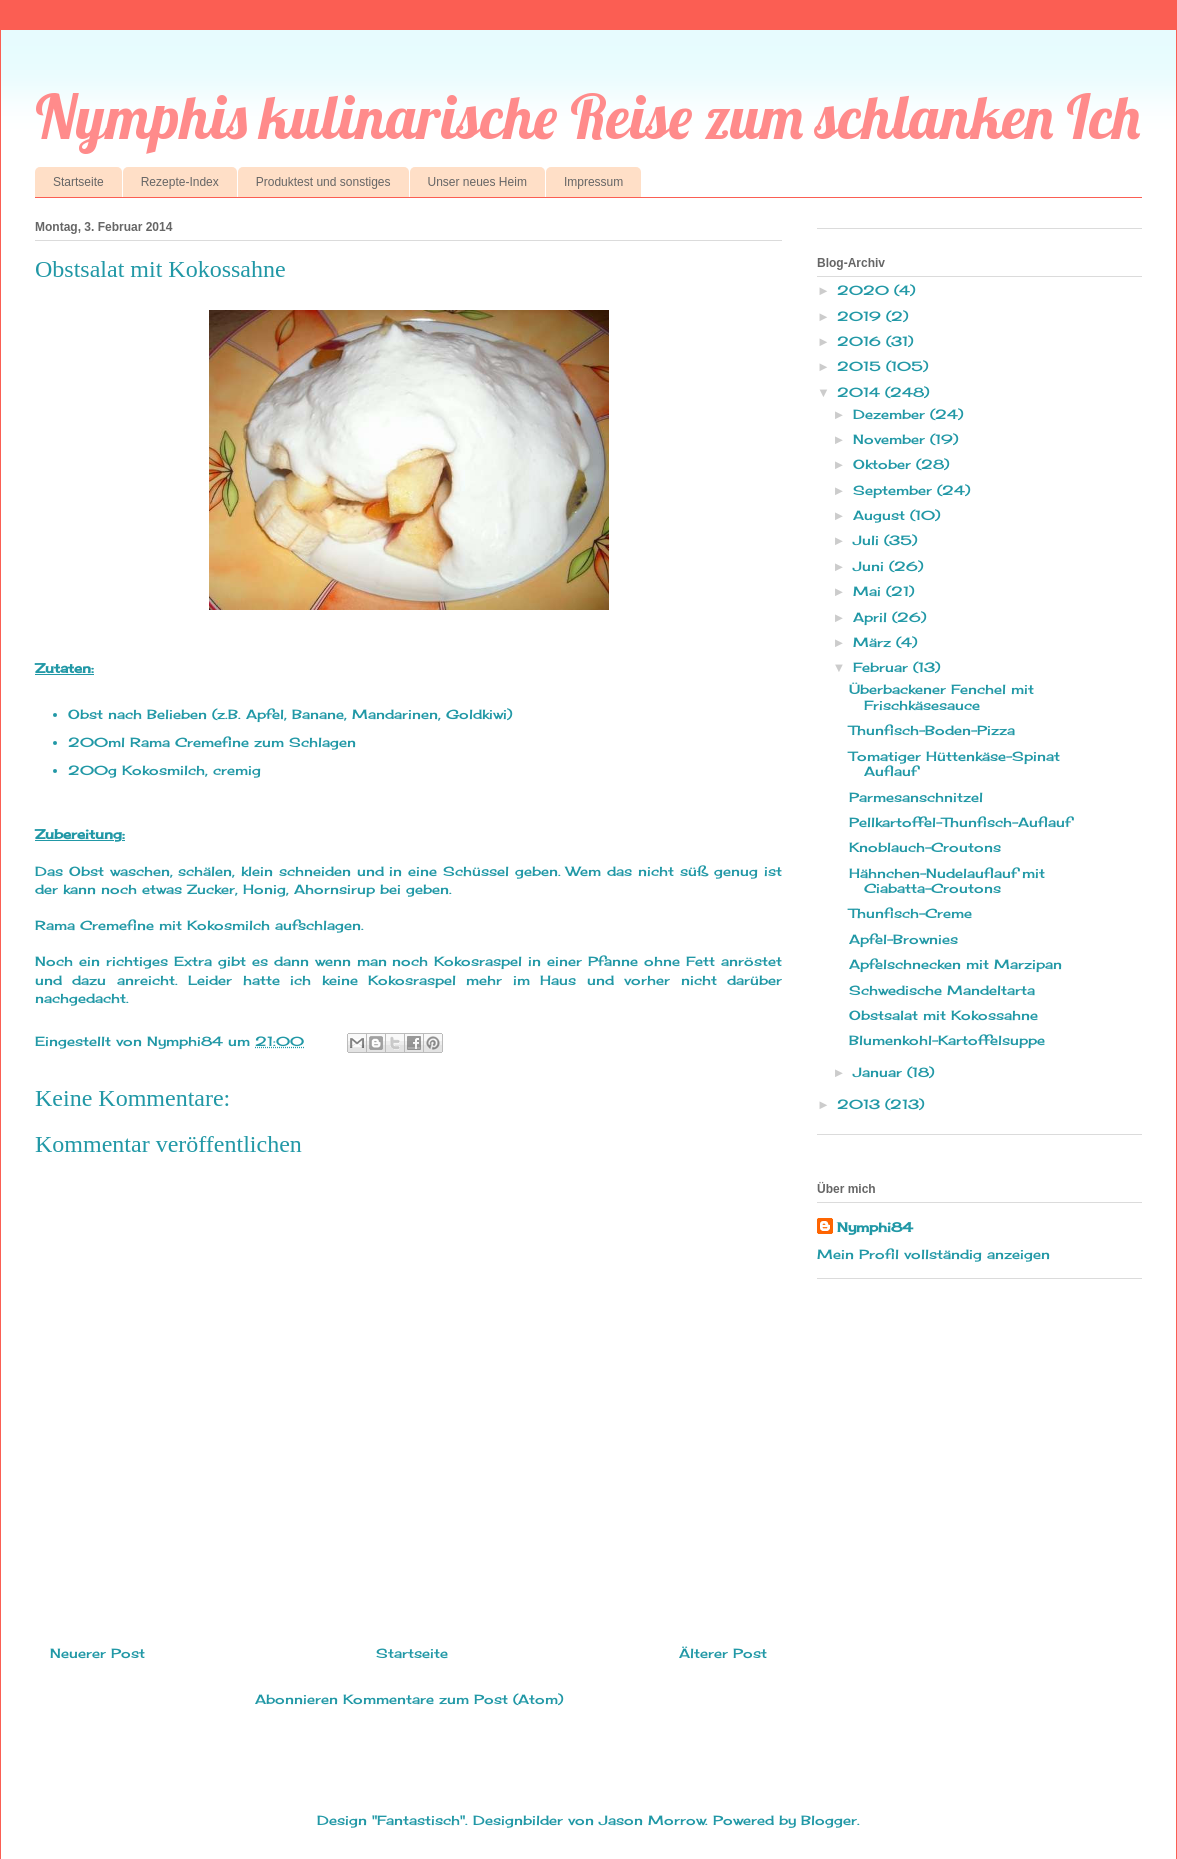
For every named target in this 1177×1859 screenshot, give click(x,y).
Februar (883, 667)
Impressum (593, 182)
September (895, 490)
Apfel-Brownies (903, 939)
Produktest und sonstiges (323, 182)
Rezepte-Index (180, 182)
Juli (868, 540)
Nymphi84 (875, 1227)
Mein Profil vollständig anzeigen (933, 1254)
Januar (880, 1072)
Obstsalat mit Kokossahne (943, 1015)
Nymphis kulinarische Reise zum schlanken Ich (587, 116)
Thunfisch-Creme (910, 913)
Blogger (829, 1820)
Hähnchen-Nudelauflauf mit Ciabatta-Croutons (947, 881)
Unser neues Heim (477, 182)
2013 (861, 1104)
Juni (871, 566)
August (881, 515)
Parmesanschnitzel (916, 797)
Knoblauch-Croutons (925, 847)
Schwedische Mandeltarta (942, 990)
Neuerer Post (97, 1653)
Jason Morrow (652, 1820)
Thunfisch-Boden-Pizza (932, 730)
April (872, 617)
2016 (861, 341)
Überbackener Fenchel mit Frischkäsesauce (941, 697)
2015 (861, 366)
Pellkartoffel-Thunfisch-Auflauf (960, 822)
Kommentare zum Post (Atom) (453, 1699)
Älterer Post (723, 1653)
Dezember (891, 414)
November (891, 439)
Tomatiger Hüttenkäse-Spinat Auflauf (954, 764)
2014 (861, 392)
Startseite (78, 182)
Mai (869, 591)
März (874, 642)
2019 (861, 316)
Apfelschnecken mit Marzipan (955, 964)
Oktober (884, 464)
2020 (865, 290)
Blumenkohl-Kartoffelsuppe (947, 1040)
